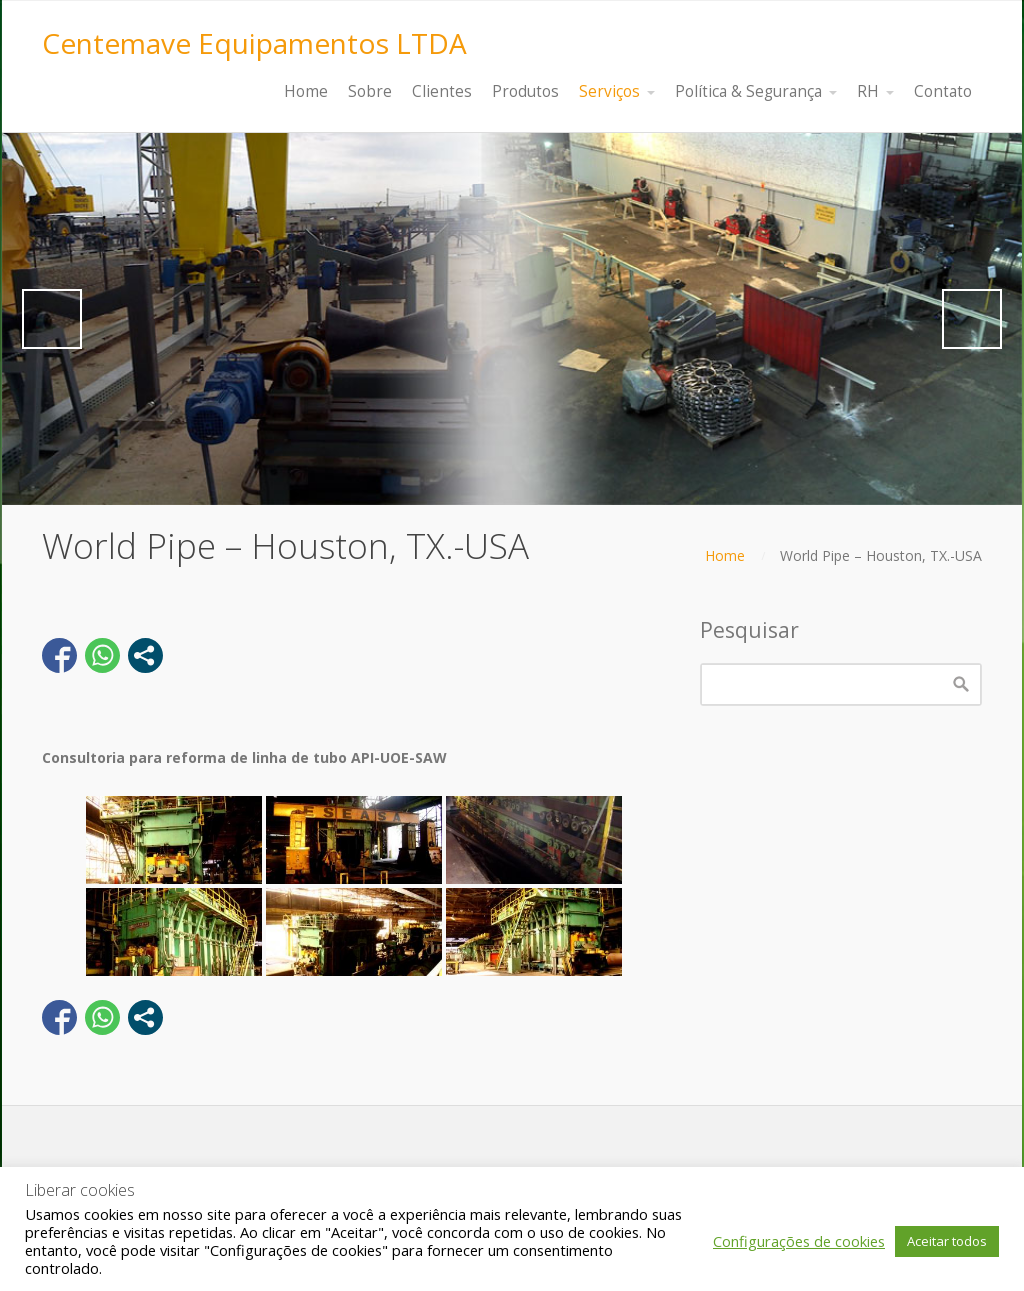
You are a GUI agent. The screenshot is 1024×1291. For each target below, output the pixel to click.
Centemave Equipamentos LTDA (254, 43)
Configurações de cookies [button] (799, 1241)
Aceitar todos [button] (947, 1241)
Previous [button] (52, 319)
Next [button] (972, 319)
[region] (512, 319)
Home (725, 555)
